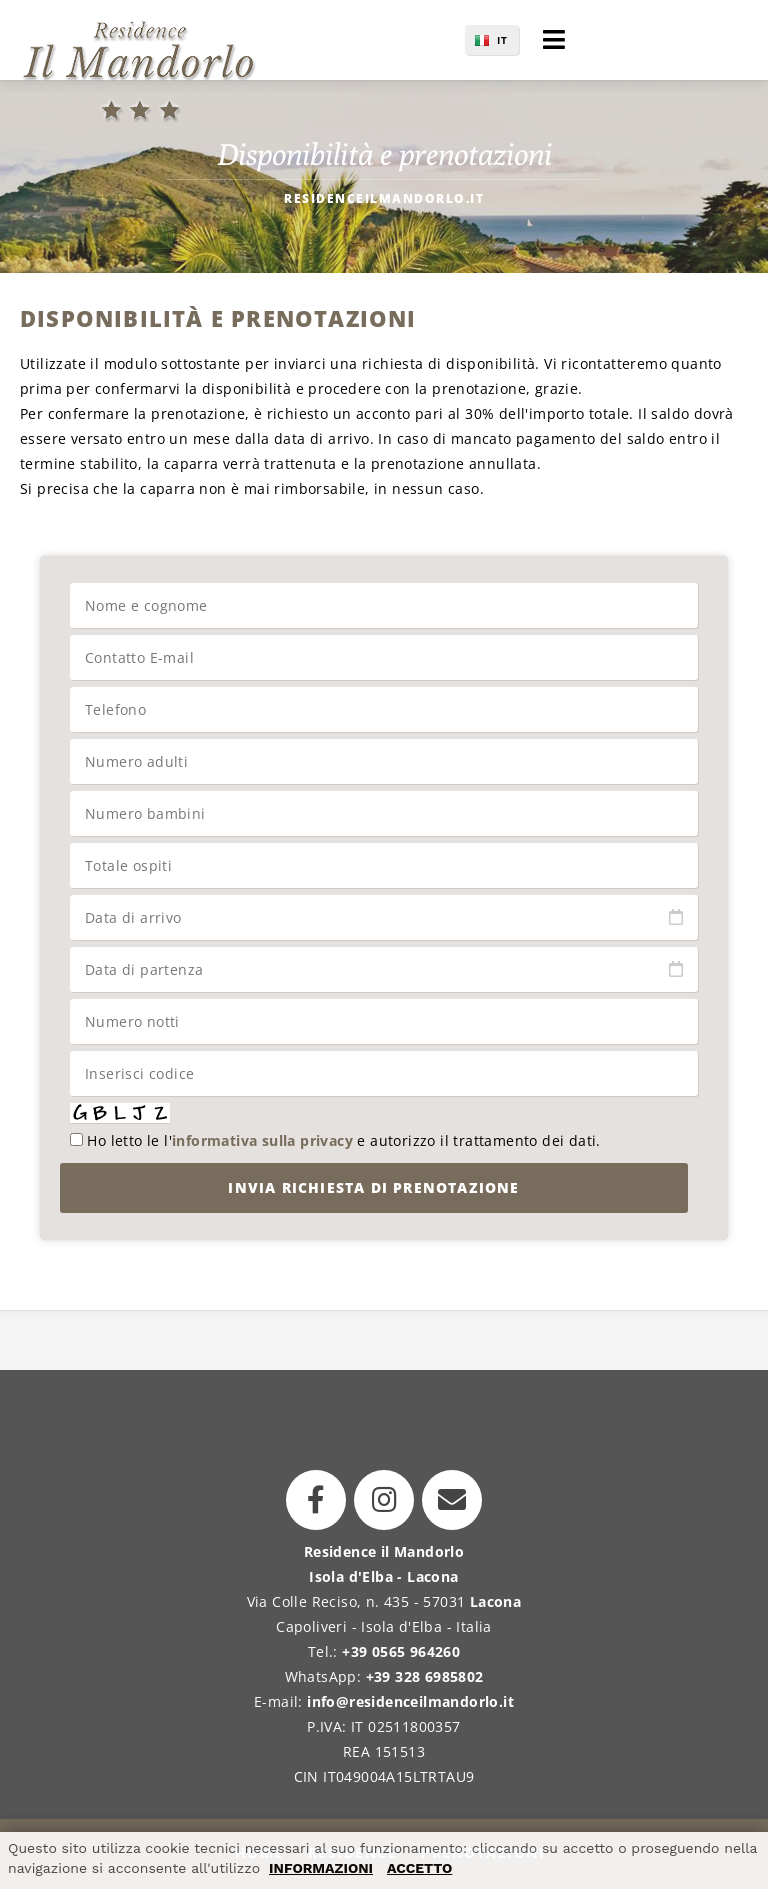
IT (502, 40)
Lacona (495, 1601)
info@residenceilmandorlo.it (410, 1701)
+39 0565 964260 (401, 1651)
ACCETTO (419, 1868)
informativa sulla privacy (262, 1140)
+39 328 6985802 (425, 1676)
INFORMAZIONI (321, 1868)
